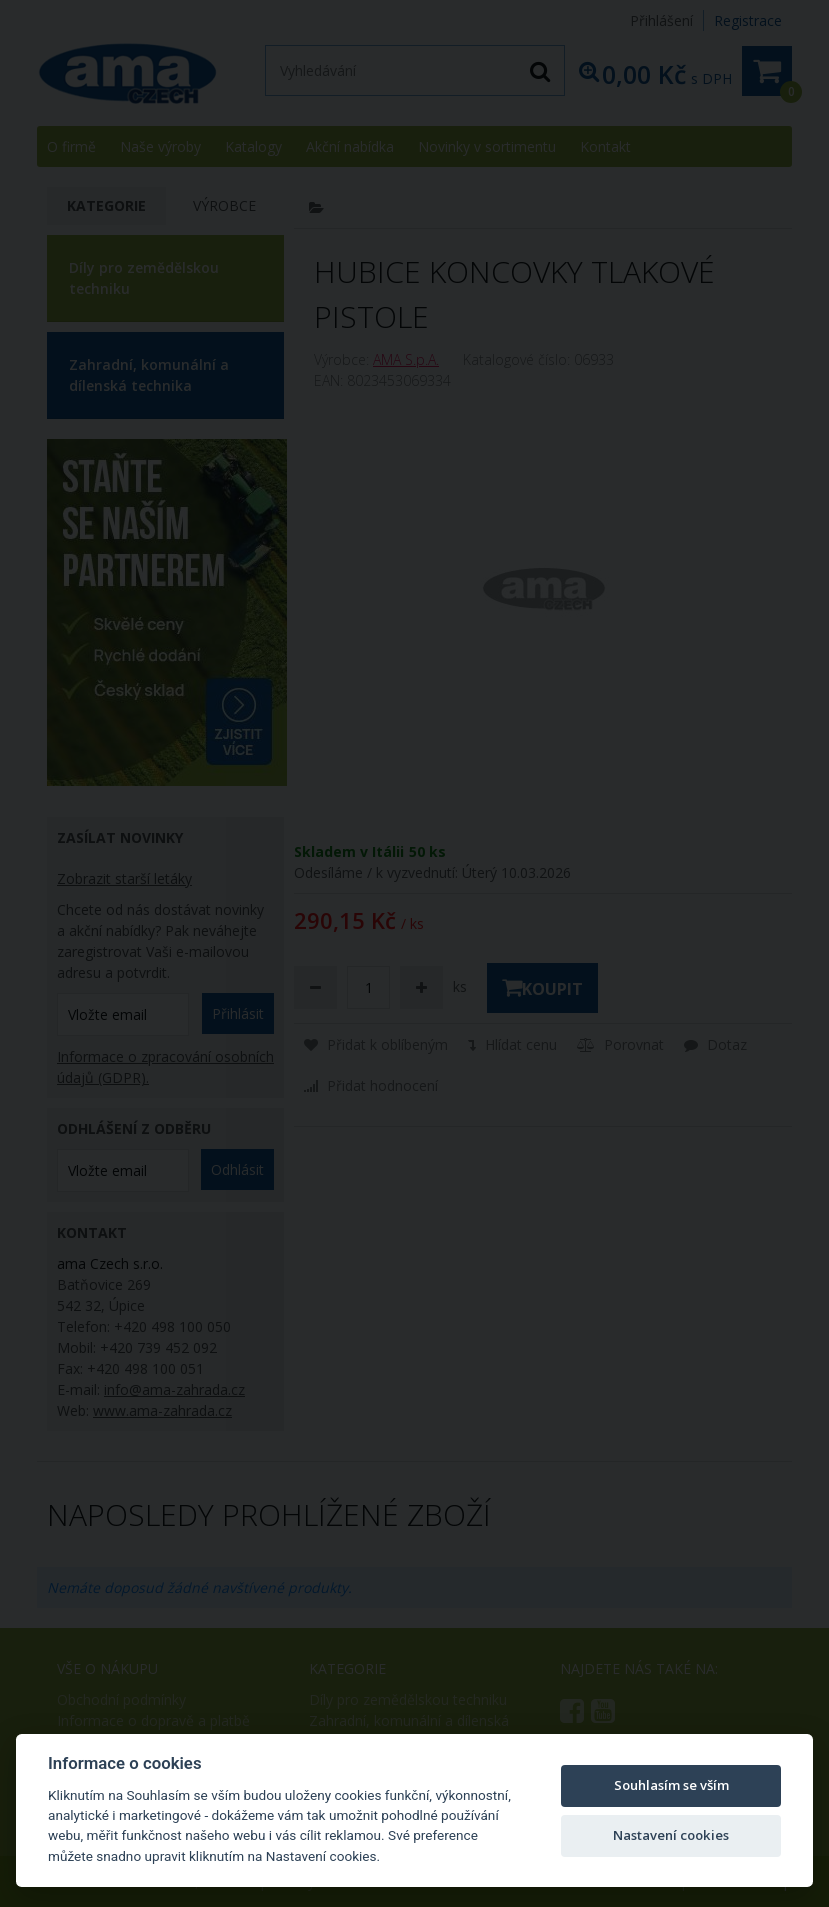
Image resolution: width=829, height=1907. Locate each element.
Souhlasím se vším (671, 1785)
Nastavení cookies (671, 1835)
